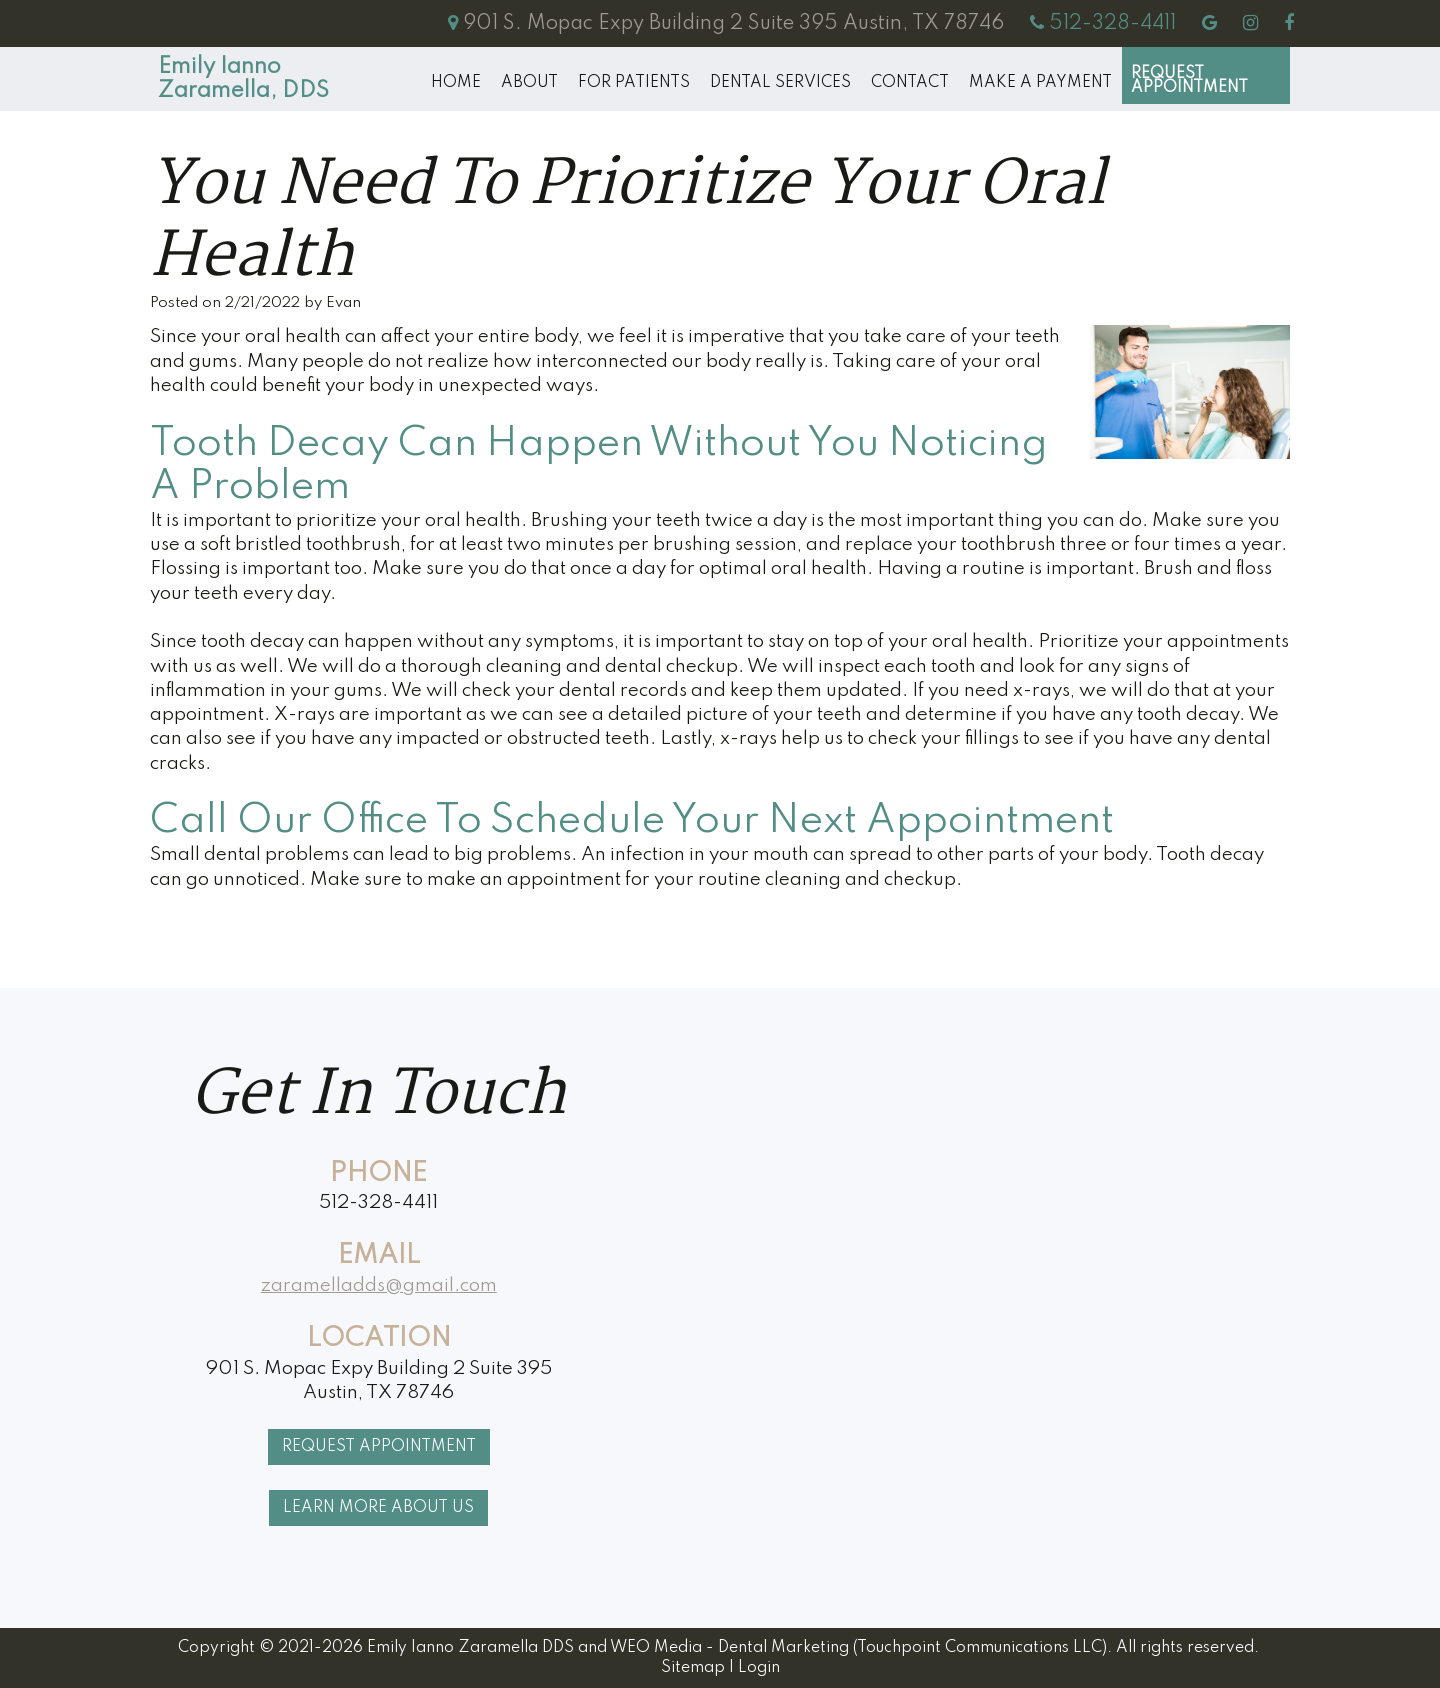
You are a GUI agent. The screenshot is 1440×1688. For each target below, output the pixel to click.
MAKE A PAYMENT (1040, 83)
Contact (910, 83)
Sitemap (693, 1668)
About (529, 83)
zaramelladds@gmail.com (379, 1285)
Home (456, 83)
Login (759, 1668)
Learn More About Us (378, 1508)
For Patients (634, 83)
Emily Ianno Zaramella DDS (470, 1648)
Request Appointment (1189, 81)
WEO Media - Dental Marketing (729, 1648)
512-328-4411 (378, 1202)
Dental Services (780, 83)
